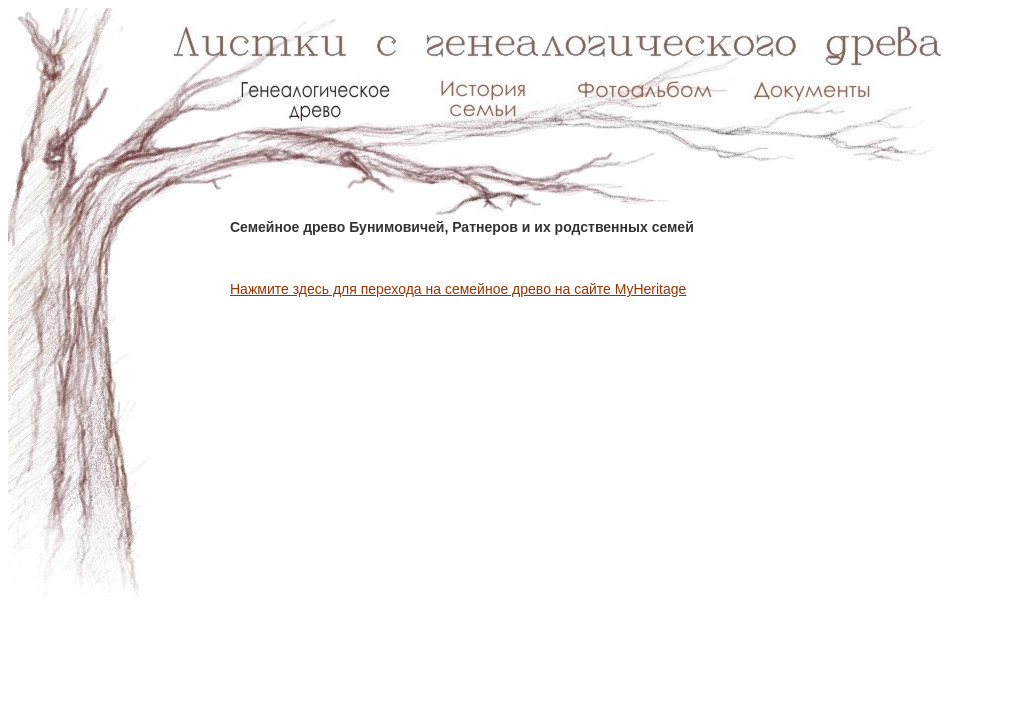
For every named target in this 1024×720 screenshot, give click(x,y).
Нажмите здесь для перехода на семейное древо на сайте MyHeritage (458, 289)
